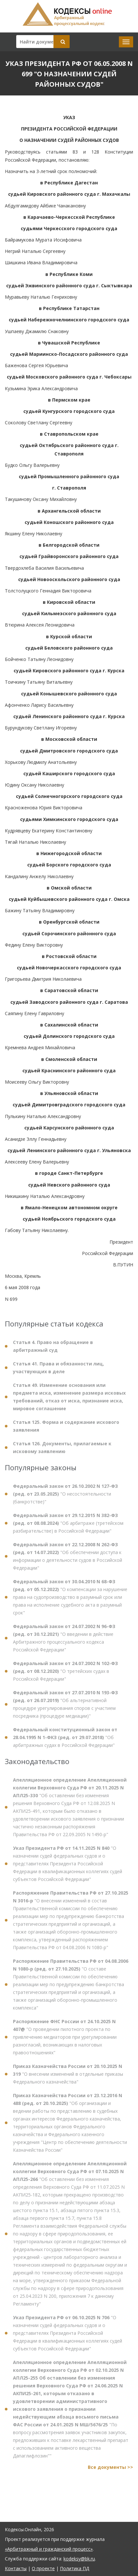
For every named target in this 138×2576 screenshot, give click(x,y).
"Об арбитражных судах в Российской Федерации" (65, 1741)
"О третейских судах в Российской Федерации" (65, 1675)
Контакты (16, 2568)
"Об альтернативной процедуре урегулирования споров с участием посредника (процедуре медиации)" (65, 1708)
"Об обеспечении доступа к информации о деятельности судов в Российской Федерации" (67, 1560)
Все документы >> (110, 2471)
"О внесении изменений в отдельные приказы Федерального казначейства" (68, 2078)
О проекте (43, 2568)
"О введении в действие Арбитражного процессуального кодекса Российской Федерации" (64, 1642)
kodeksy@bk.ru (79, 2559)
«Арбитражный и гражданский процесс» (49, 2549)
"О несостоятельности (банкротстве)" (65, 1498)
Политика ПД (74, 2568)
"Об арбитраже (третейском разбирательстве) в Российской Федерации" (68, 1527)
